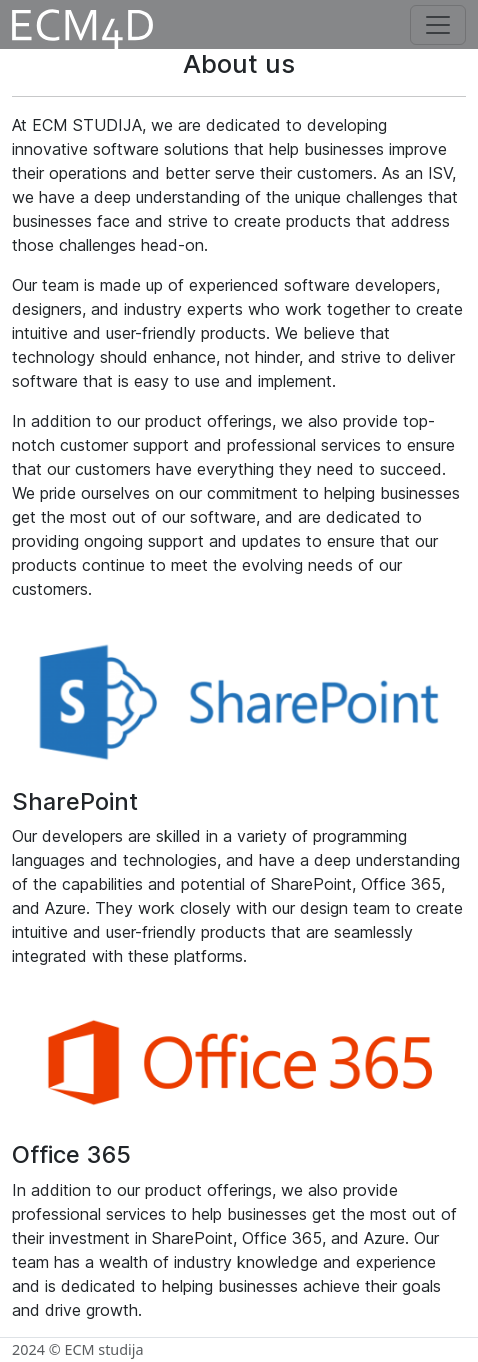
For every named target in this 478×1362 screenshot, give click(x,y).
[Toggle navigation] (438, 25)
